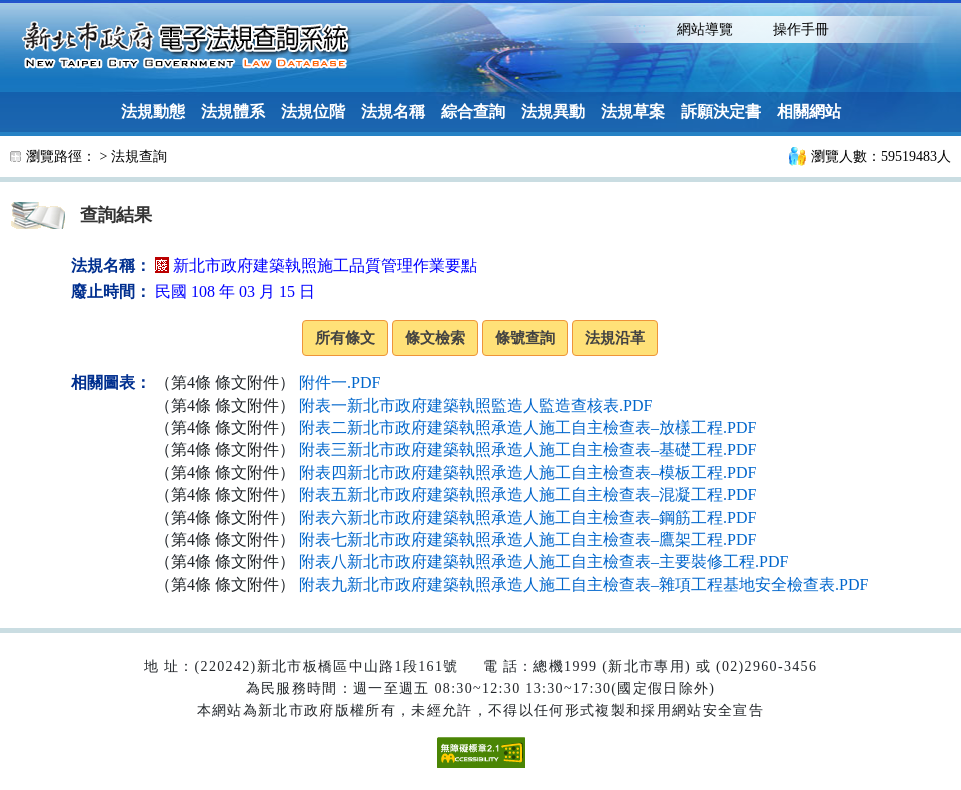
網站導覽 (705, 29)
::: (639, 27)
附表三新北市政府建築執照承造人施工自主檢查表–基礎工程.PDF (527, 449)
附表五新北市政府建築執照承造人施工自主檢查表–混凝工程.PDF (527, 494)
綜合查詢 (473, 111)
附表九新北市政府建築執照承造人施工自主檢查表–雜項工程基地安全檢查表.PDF (583, 584)
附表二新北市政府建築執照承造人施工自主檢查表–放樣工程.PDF (527, 427)
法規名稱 (393, 111)
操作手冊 (801, 29)
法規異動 (553, 111)
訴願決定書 (721, 111)
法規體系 (233, 111)
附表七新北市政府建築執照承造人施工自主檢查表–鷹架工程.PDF (527, 539)
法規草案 (633, 111)
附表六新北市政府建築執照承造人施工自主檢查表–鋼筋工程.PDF (527, 517)
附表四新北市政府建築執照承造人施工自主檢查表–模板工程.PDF (527, 472)
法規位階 (313, 111)
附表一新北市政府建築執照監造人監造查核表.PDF (475, 405)
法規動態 (153, 111)
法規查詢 (139, 156)
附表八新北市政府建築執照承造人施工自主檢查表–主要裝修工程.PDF (543, 561)
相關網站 (809, 111)
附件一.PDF (339, 382)
